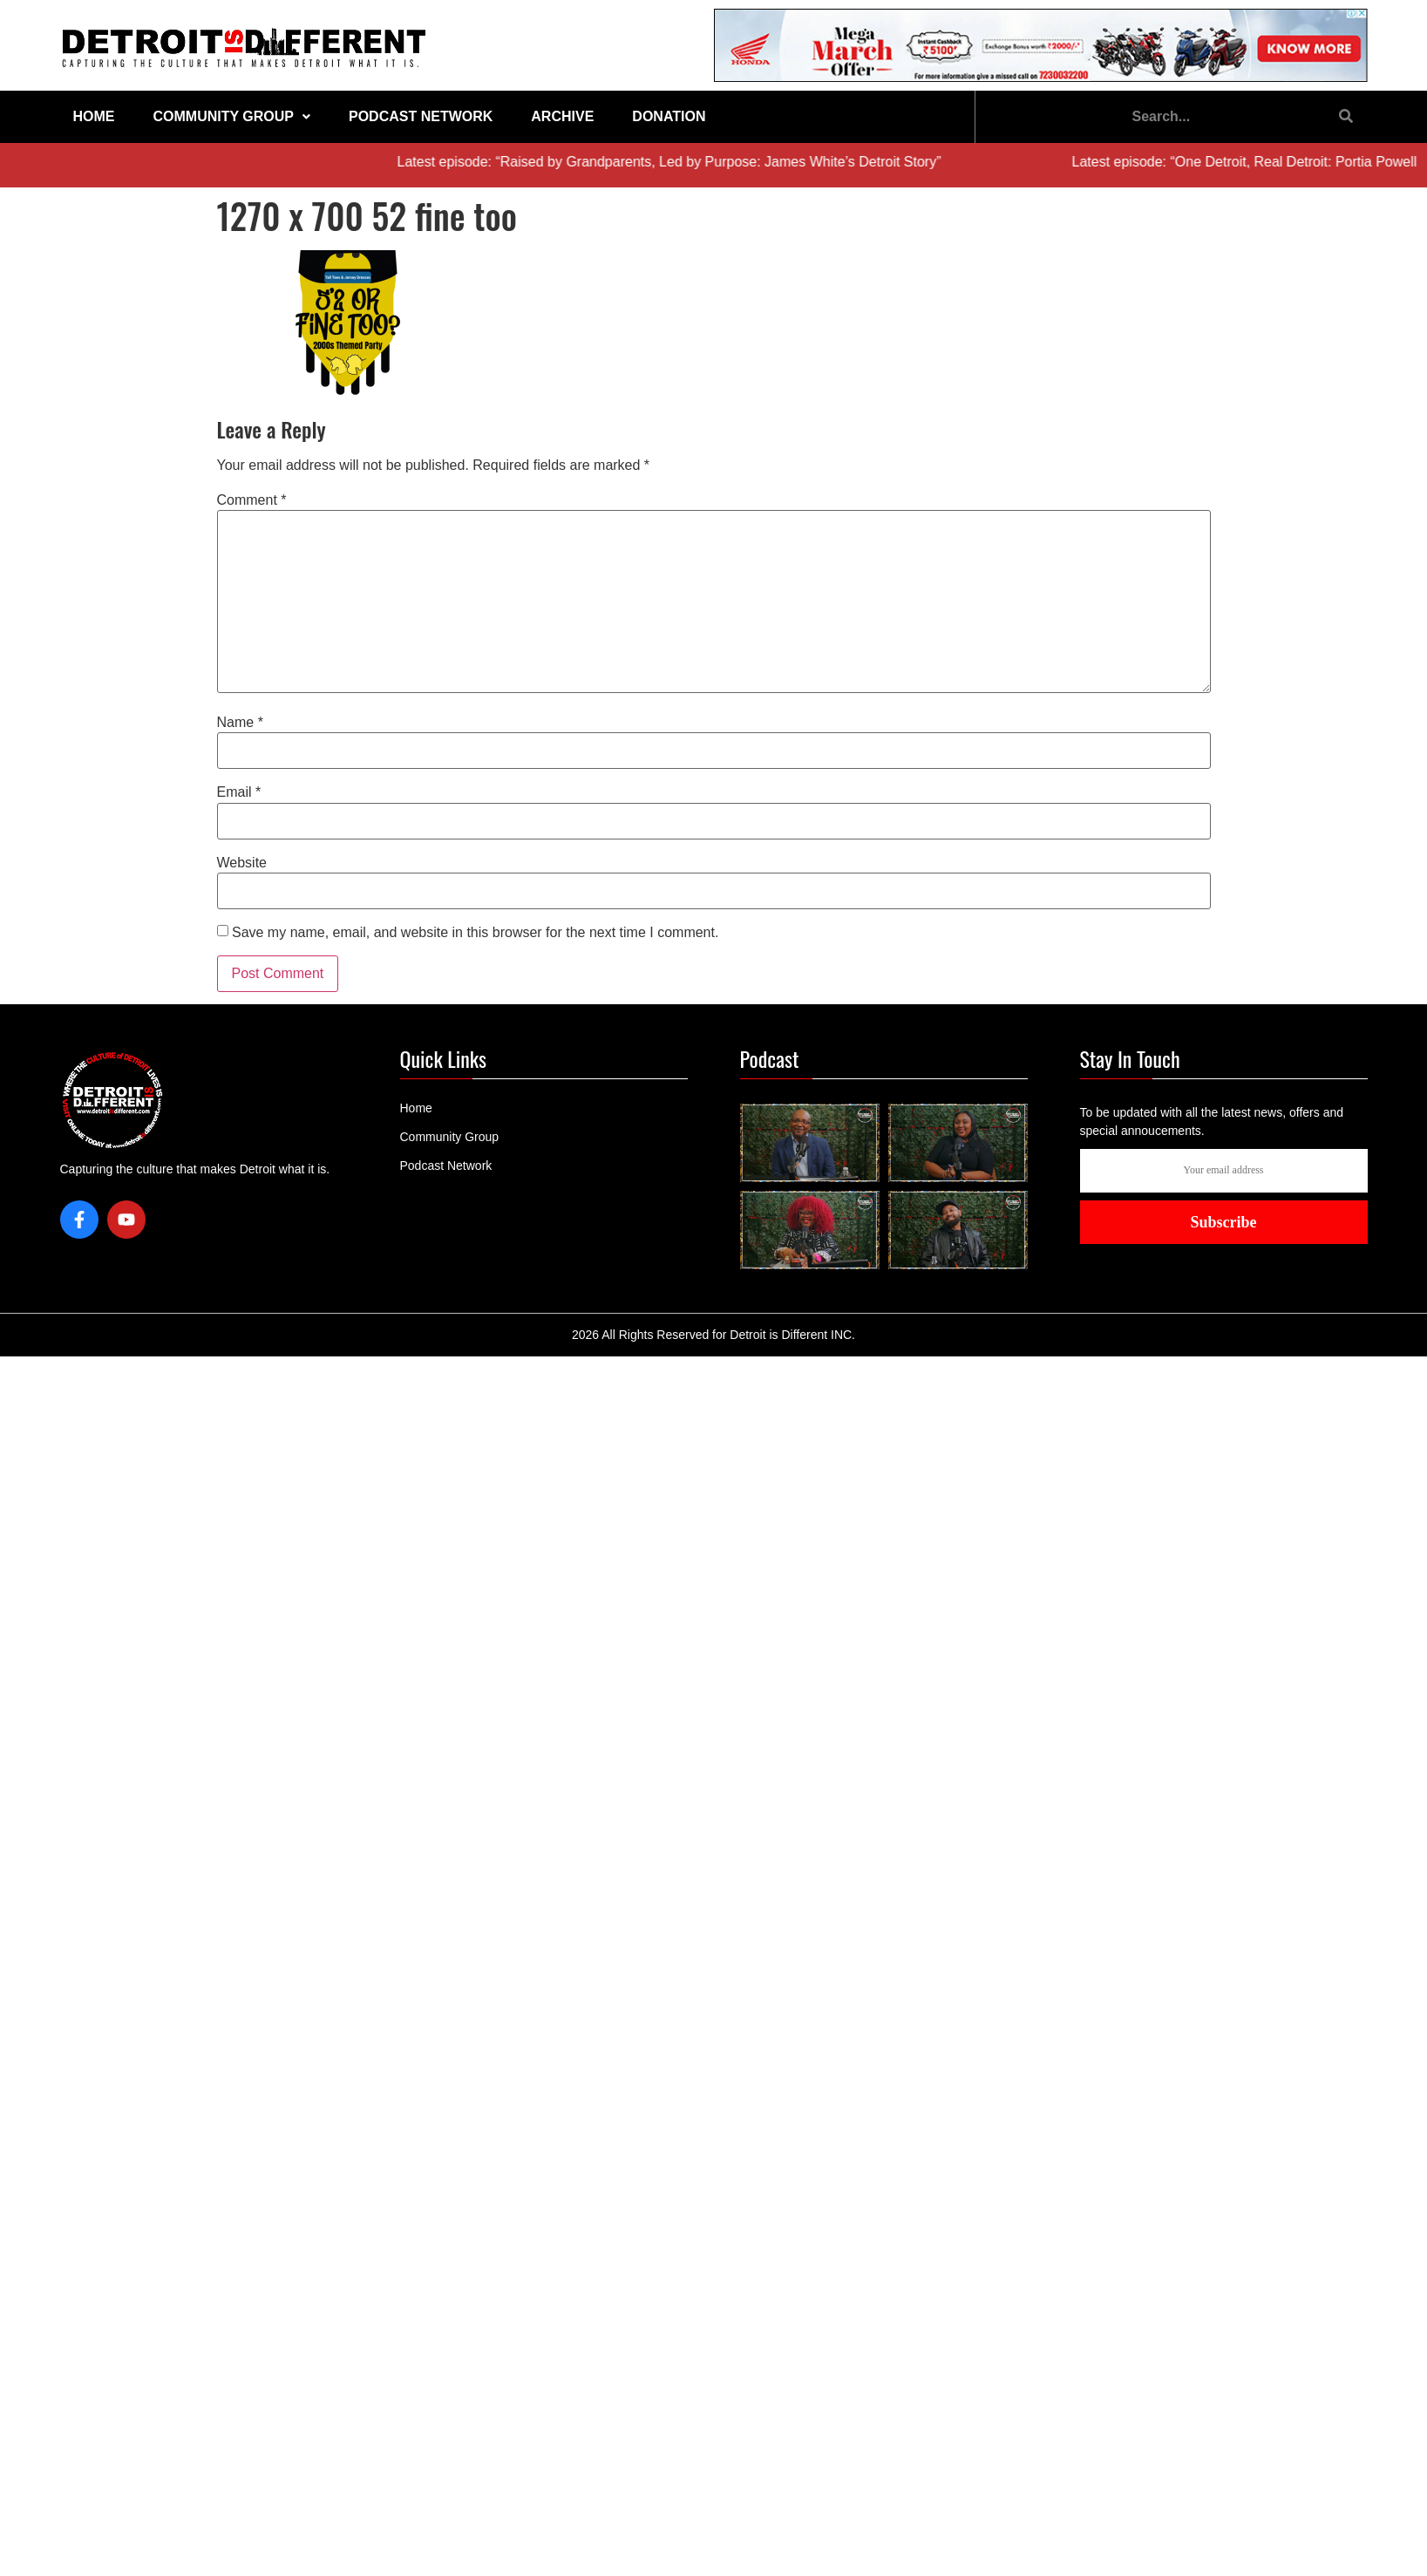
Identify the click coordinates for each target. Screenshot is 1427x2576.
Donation (668, 116)
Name (240, 723)
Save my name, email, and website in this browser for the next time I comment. (475, 933)
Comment (252, 500)
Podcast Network (421, 116)
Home (94, 116)
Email (239, 792)
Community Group (231, 116)
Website (242, 863)
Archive (562, 116)
